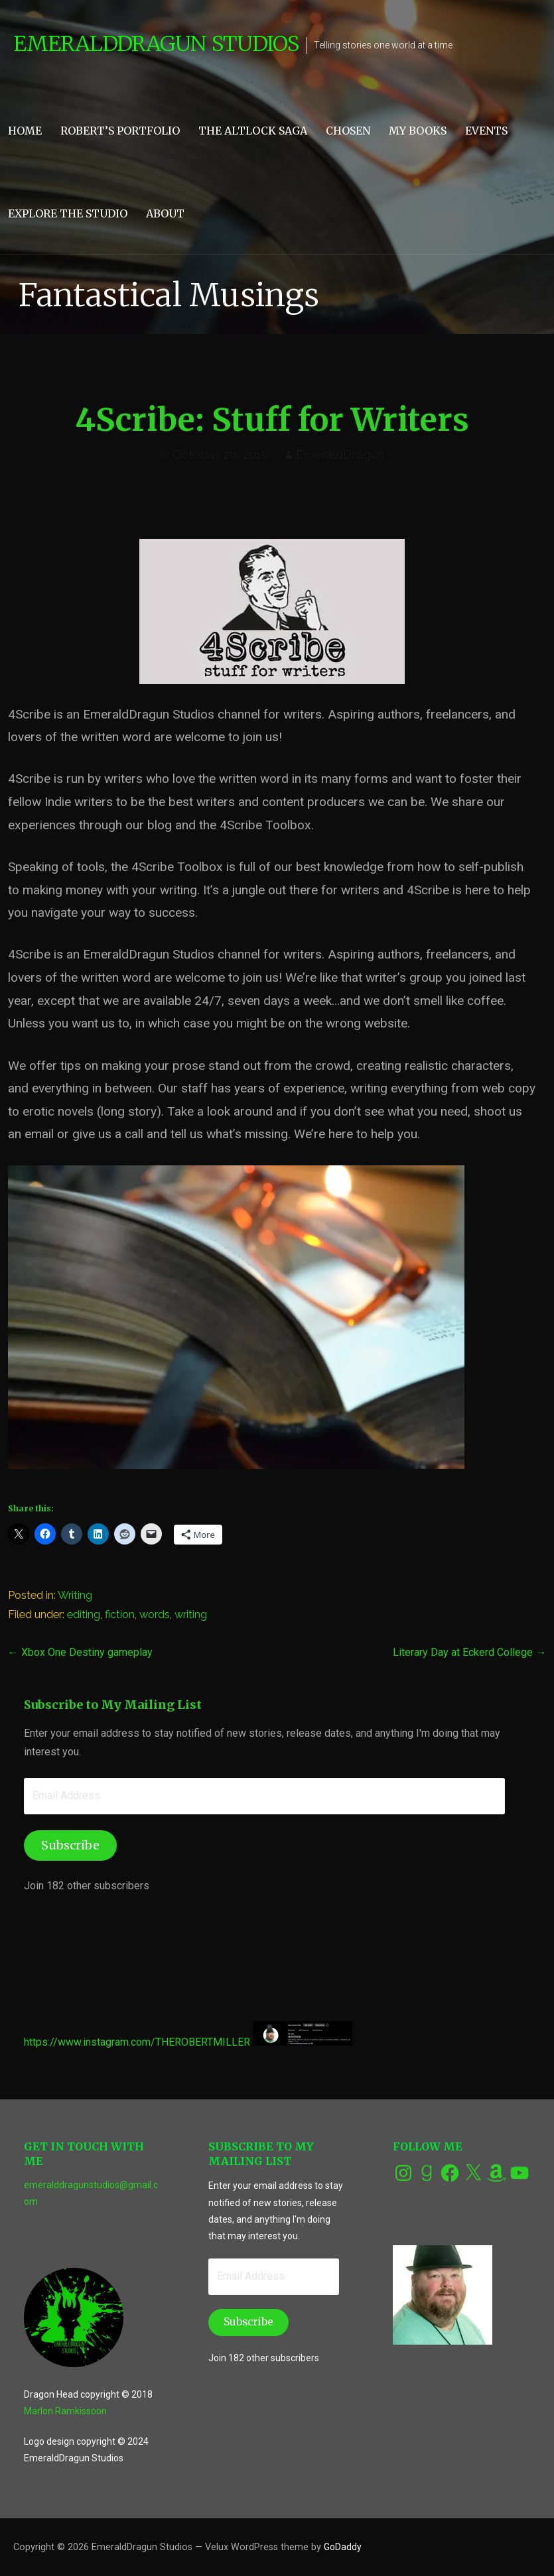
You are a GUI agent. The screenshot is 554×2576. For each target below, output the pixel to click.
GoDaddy (343, 2547)
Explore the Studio (67, 213)
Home (25, 130)
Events (486, 130)
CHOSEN (348, 130)
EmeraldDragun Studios (156, 43)
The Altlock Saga (252, 130)
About (165, 213)
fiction (120, 1614)
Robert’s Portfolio (120, 130)
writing (190, 1614)
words (154, 1614)
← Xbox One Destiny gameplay (80, 1652)
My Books (418, 130)
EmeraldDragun (340, 454)
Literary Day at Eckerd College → (469, 1652)
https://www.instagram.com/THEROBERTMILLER (137, 2042)
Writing (75, 1595)
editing (83, 1614)
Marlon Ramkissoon (65, 2411)
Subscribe (70, 1845)
